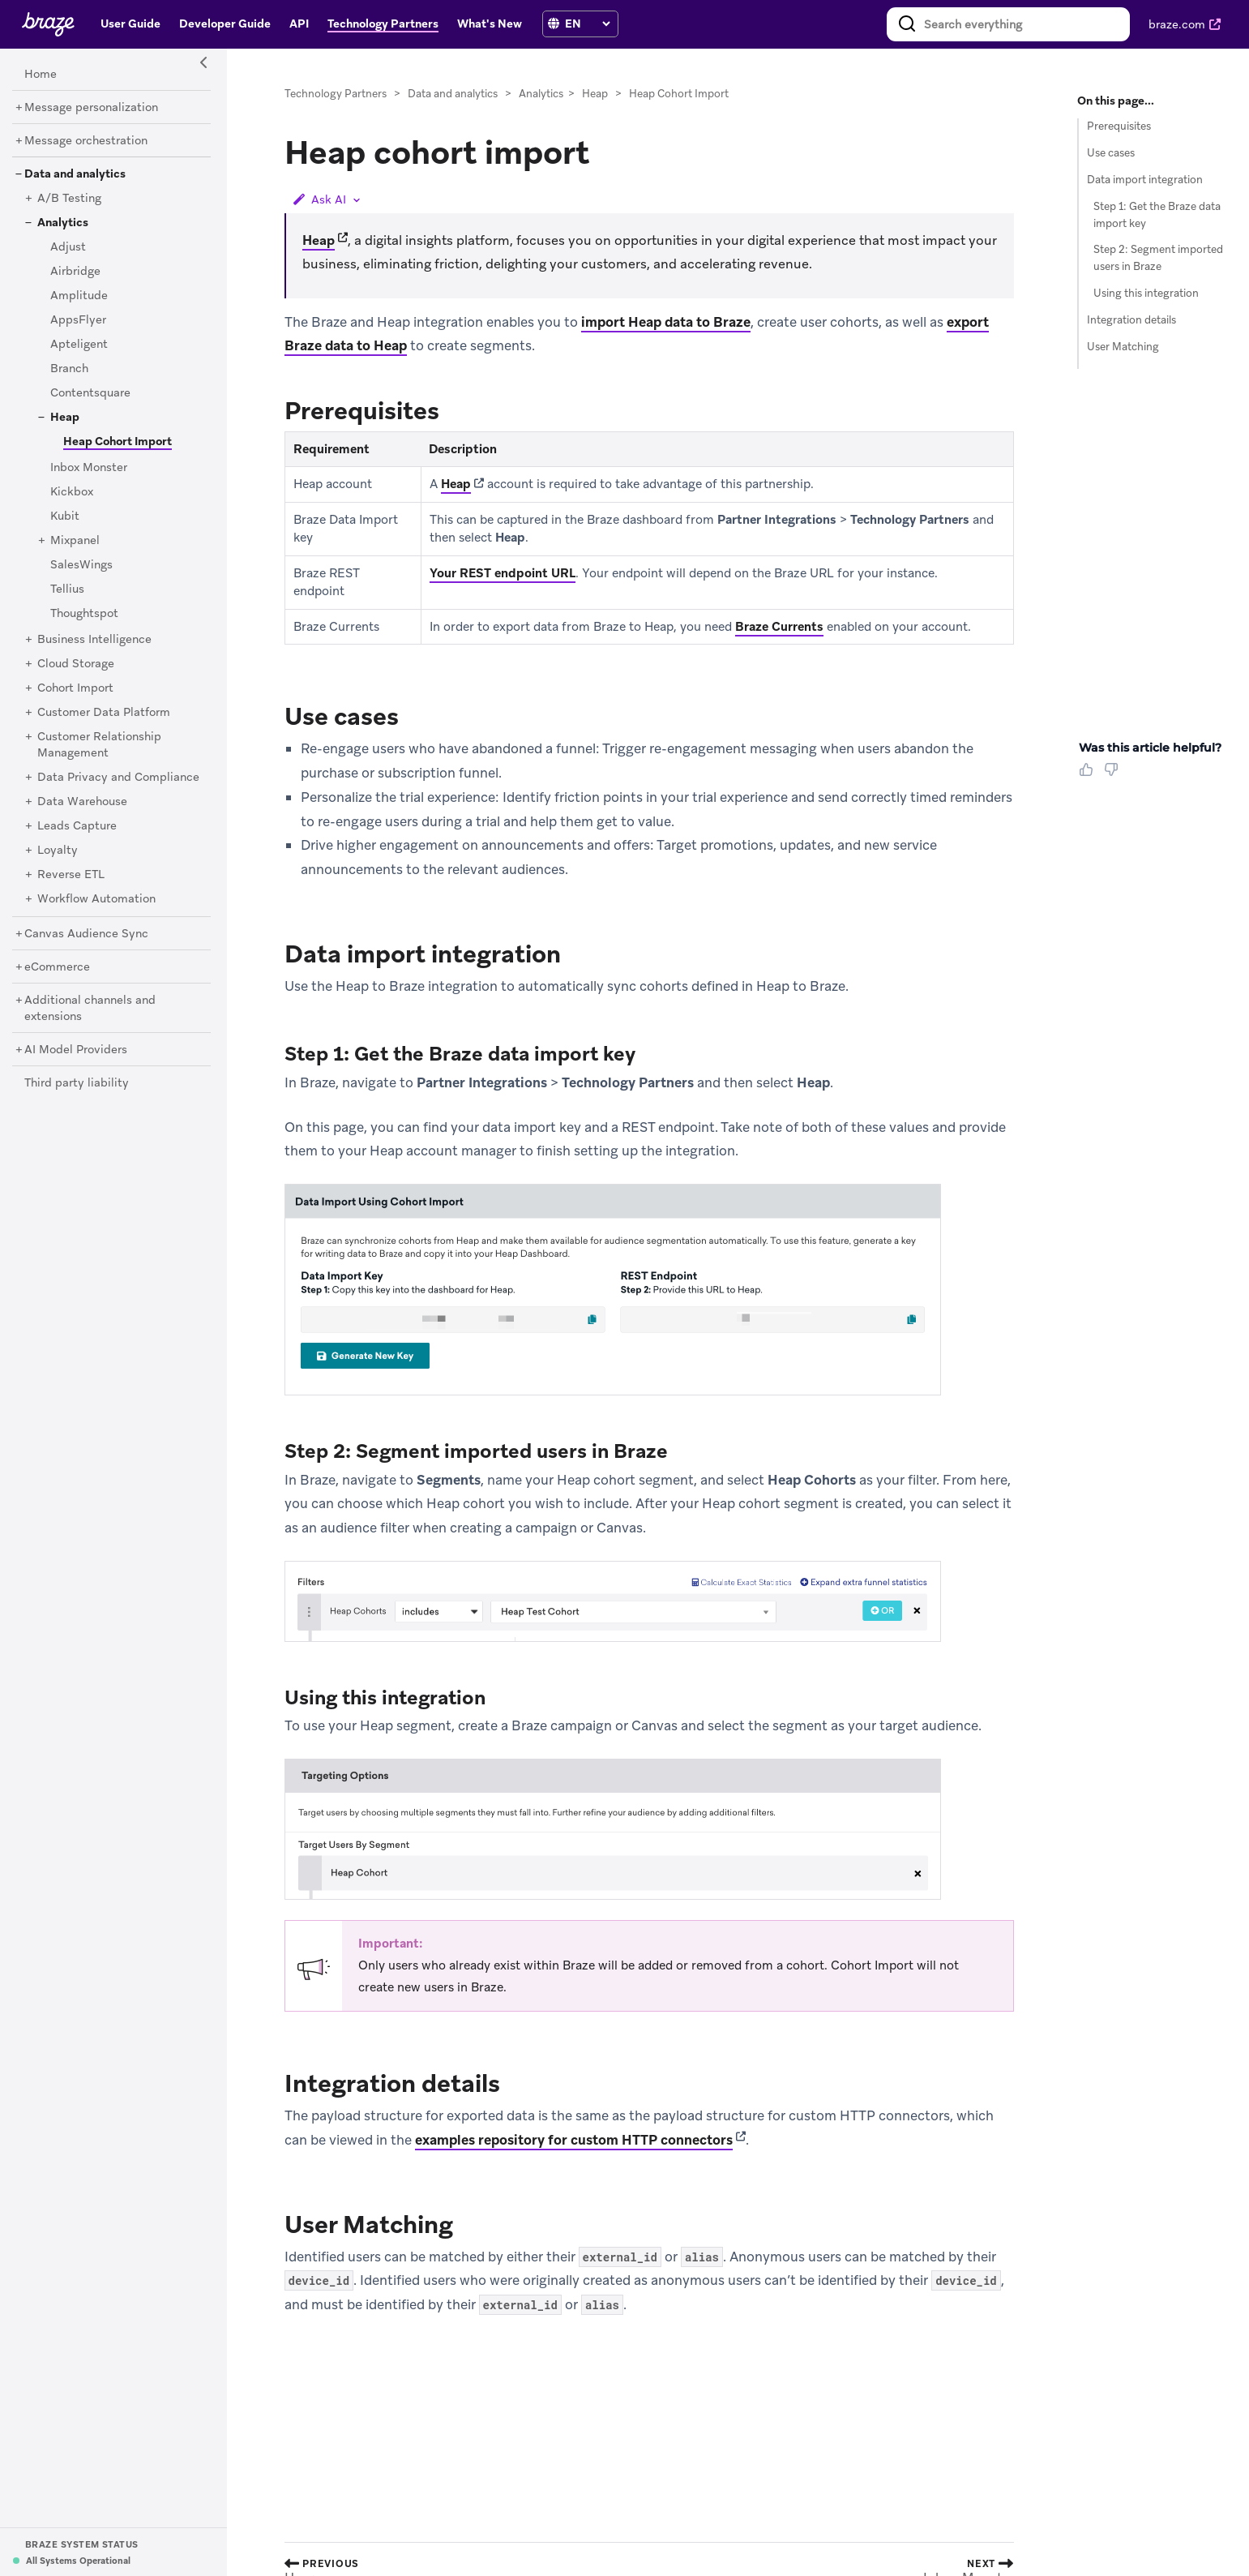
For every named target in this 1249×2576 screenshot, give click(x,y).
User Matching (1123, 347)
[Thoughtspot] (84, 614)
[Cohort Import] (75, 688)
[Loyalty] (57, 850)
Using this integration (1146, 293)
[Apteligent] (79, 344)
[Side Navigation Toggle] (204, 63)
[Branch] (69, 369)
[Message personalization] (91, 108)
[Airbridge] (75, 272)
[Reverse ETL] (71, 875)
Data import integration (1145, 179)
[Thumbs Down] (1114, 775)
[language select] (587, 23)
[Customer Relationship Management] (99, 745)
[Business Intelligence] (94, 640)
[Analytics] (62, 223)
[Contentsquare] (90, 393)
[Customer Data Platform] (103, 713)
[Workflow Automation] (96, 899)
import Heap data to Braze (666, 322)
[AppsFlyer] (78, 320)
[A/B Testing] (69, 199)
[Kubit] (64, 516)
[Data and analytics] (75, 174)
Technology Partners (335, 94)
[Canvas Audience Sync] (86, 934)
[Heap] (64, 417)
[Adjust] (68, 247)
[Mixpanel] (75, 541)
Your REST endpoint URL (502, 573)
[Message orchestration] (86, 141)
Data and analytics (452, 94)
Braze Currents (779, 627)
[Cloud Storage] (75, 664)
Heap (595, 94)
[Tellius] (67, 589)
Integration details (1131, 320)
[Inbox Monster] (88, 468)
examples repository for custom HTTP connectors (574, 2140)
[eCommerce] (57, 967)
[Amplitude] (79, 296)
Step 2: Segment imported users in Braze (1158, 257)
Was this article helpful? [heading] (1150, 747)
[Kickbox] (71, 492)
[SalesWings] (81, 565)
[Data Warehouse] (82, 802)
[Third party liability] (76, 1083)
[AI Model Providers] (75, 1050)
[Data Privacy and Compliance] (118, 777)
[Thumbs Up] (1089, 775)
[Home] (40, 74)
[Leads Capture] (77, 826)
